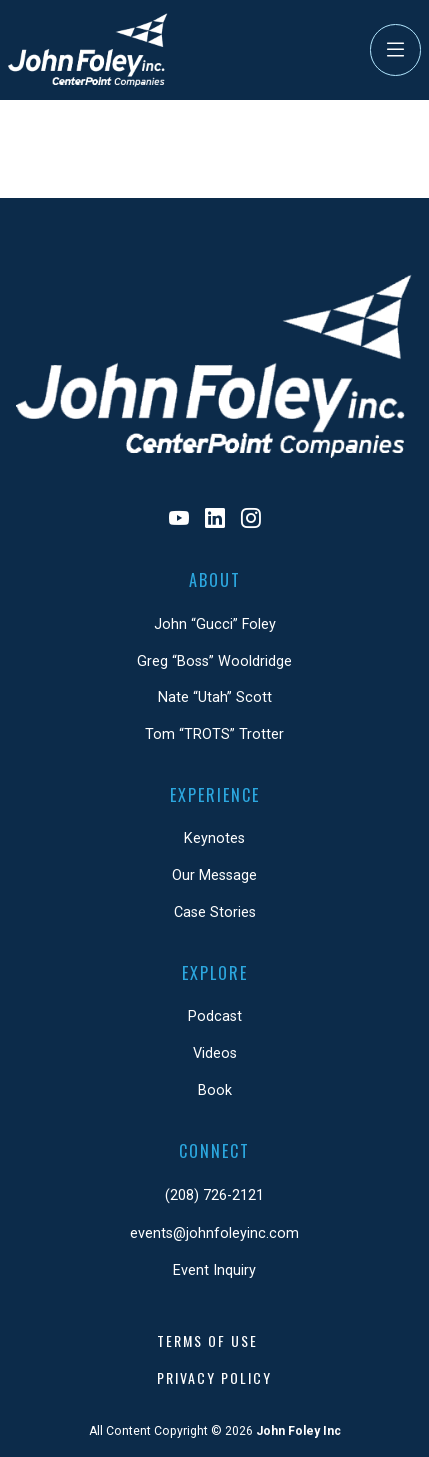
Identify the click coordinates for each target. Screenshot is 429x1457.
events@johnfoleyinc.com (214, 1233)
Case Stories (215, 912)
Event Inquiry (214, 1270)
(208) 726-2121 (214, 1195)
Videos (215, 1053)
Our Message (214, 875)
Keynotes (214, 838)
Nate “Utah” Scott (215, 697)
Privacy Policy (214, 1377)
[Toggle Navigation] (395, 50)
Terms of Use (207, 1340)
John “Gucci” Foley (215, 624)
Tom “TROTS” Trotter (214, 734)
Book (215, 1090)
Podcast (215, 1016)
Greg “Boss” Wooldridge (214, 661)
